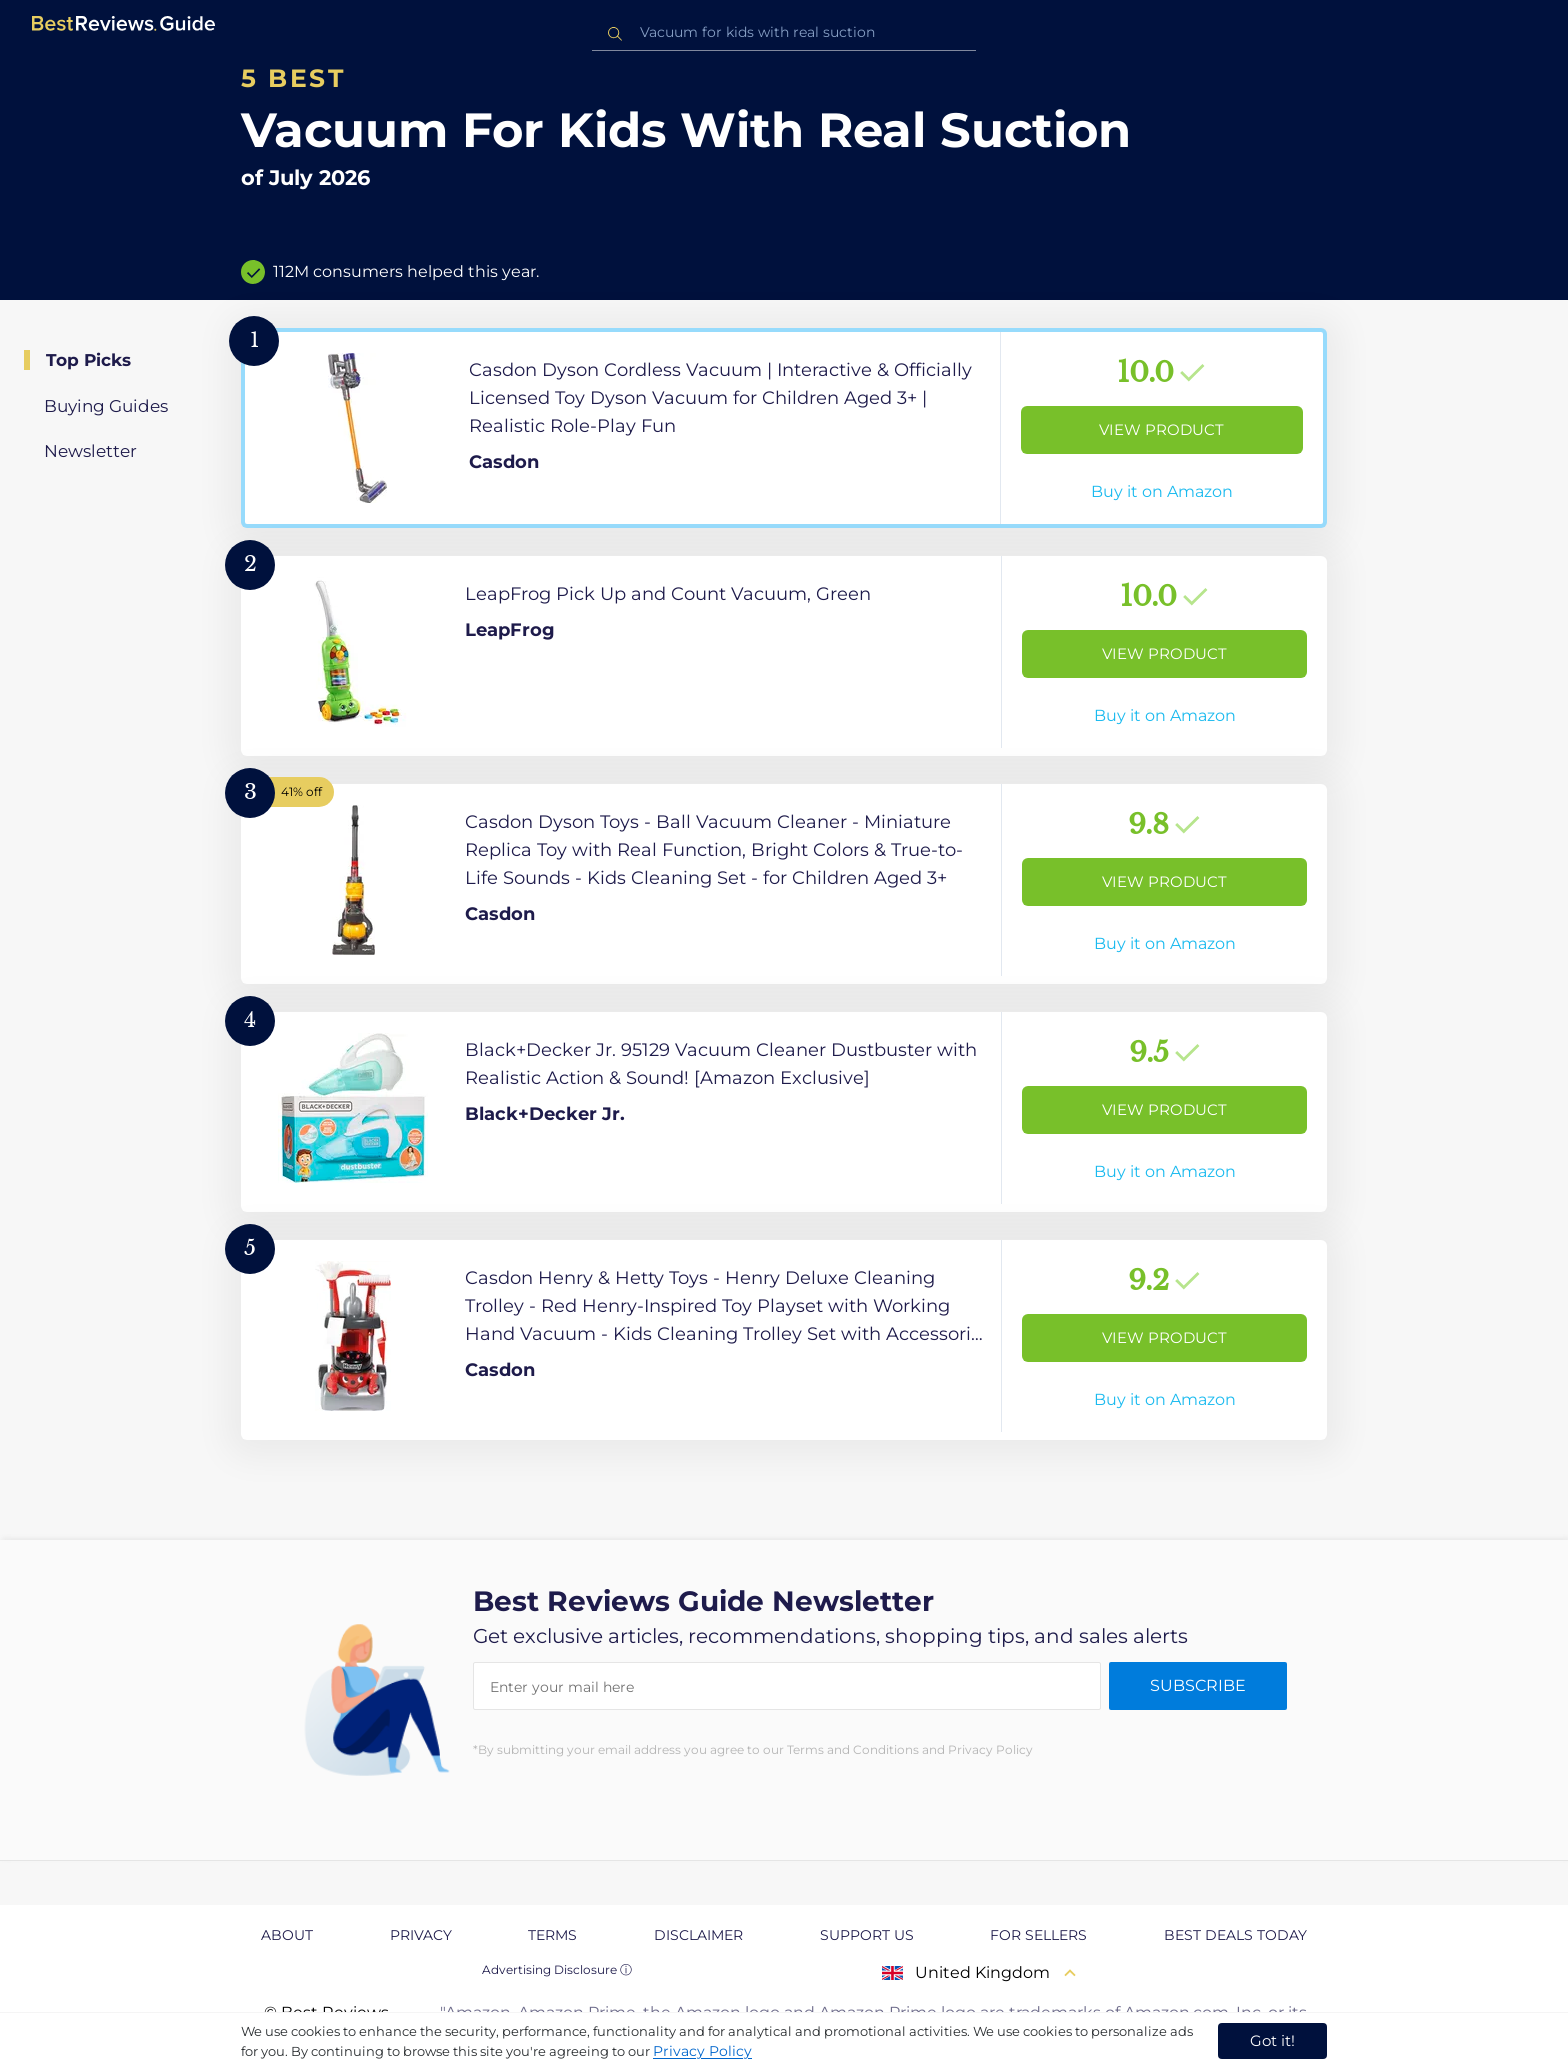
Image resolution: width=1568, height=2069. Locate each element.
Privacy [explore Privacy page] (421, 1935)
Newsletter (90, 451)
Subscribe (1198, 1685)
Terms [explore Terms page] (552, 1935)
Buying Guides (106, 406)
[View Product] (784, 428)
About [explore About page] (287, 1935)
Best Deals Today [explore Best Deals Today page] (1235, 1935)
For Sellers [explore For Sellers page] (1038, 1935)
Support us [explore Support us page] (867, 1935)
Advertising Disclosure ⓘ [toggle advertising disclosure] (557, 1969)
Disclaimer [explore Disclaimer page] (698, 1935)
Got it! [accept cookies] (1272, 2040)
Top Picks (88, 360)
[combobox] (784, 32)
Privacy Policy (702, 2051)
